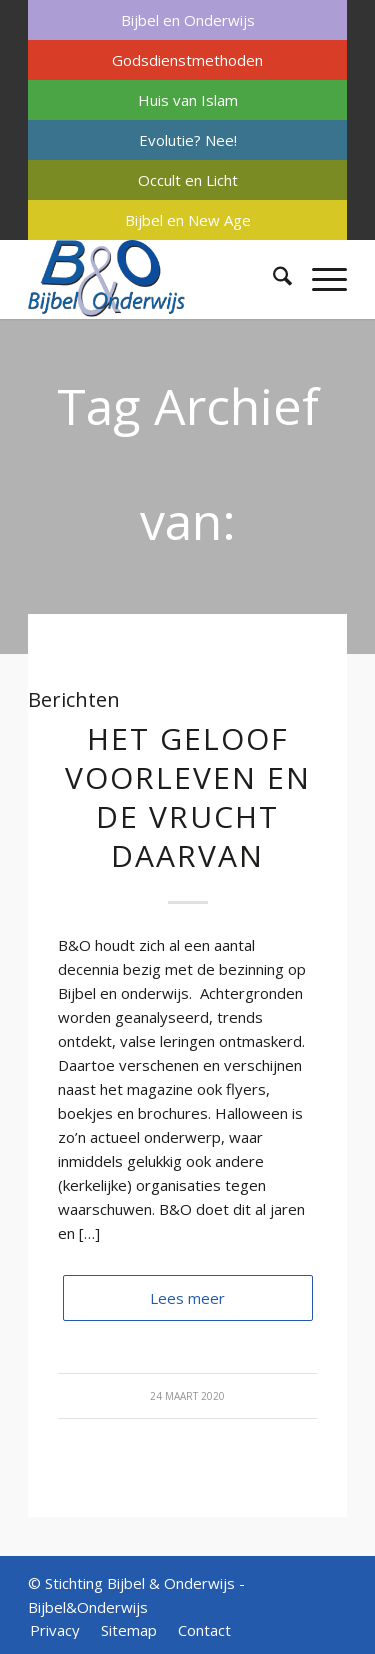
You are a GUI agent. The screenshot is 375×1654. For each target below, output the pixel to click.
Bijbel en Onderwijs (188, 20)
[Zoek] (272, 279)
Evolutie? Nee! (188, 140)
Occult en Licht (188, 180)
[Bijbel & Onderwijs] (155, 279)
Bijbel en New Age (188, 220)
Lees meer (187, 1298)
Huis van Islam (188, 100)
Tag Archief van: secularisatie (187, 521)
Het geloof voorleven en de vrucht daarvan (188, 797)
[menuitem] (187, 20)
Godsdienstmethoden (187, 60)
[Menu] (319, 279)
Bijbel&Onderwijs (88, 1607)
